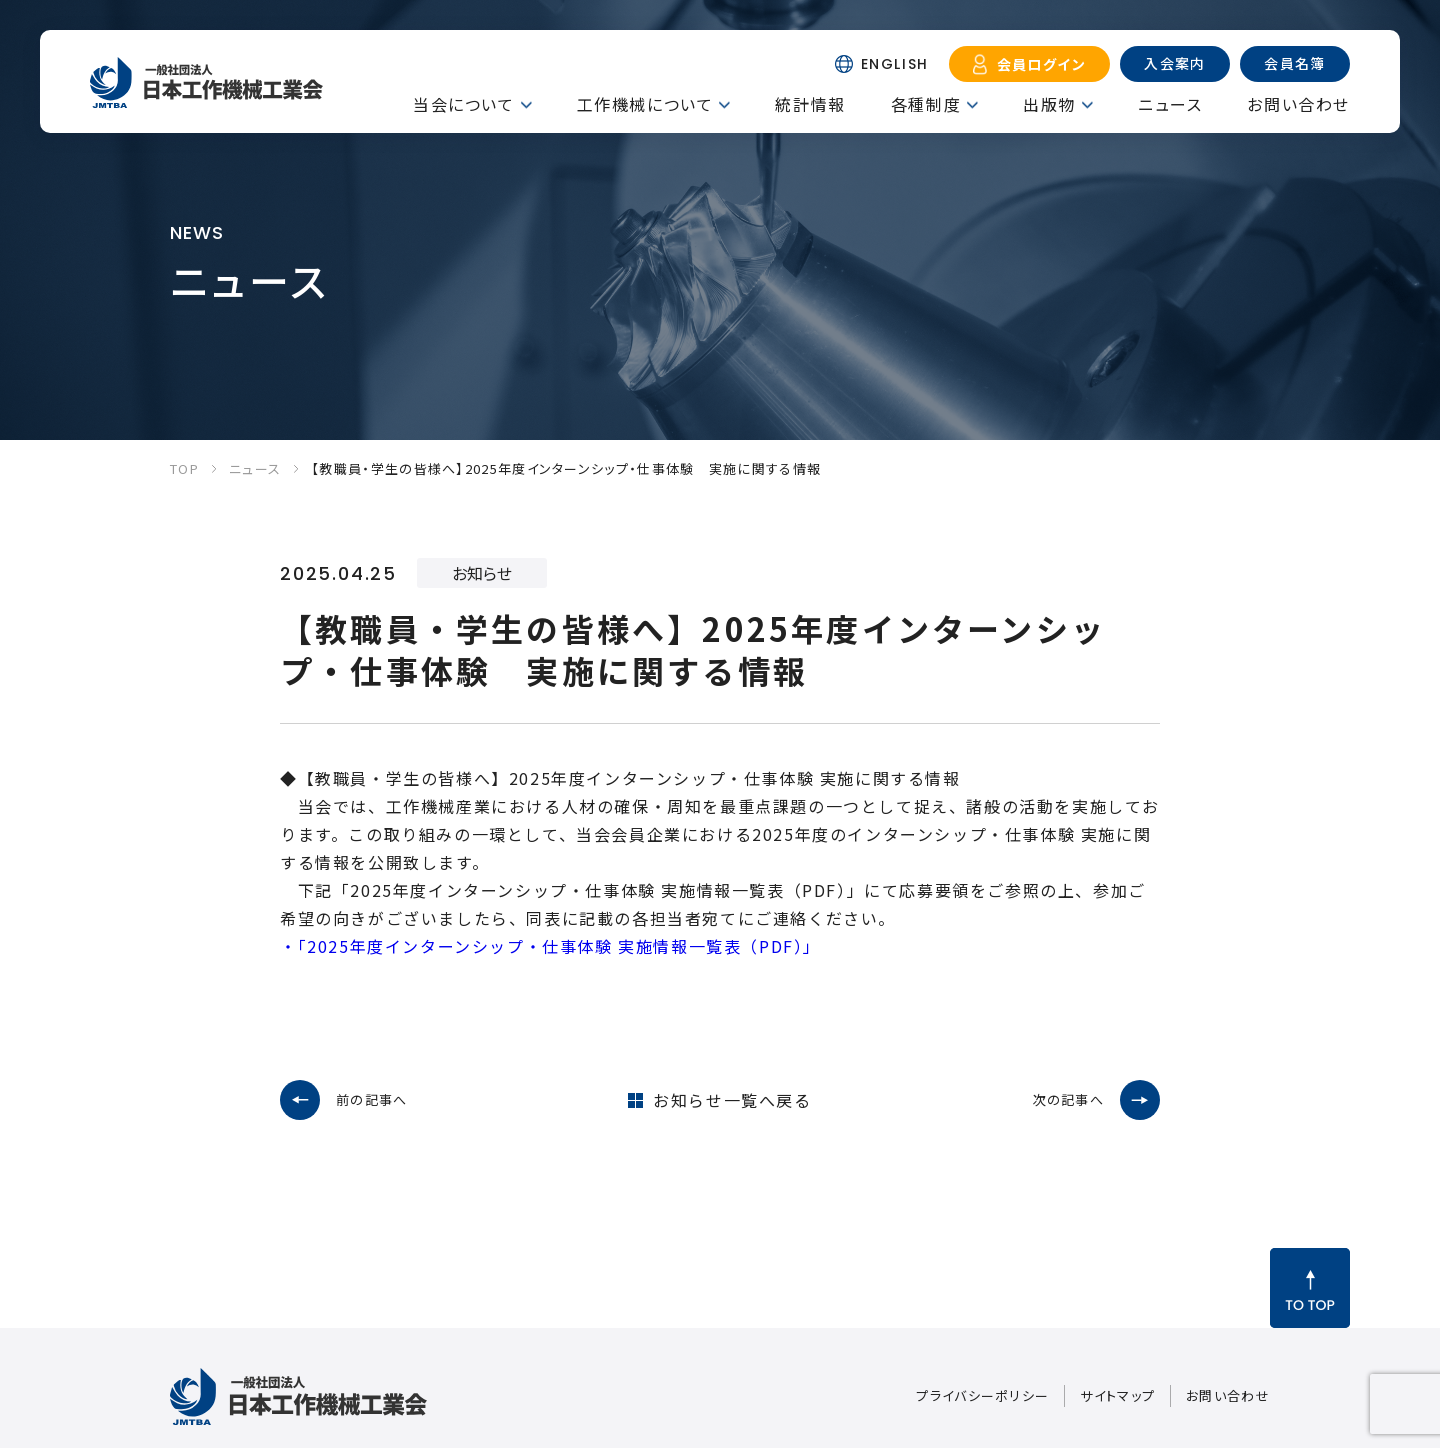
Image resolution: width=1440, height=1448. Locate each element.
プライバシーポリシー (982, 1395)
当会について (464, 104)
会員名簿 (1295, 63)
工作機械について (645, 104)
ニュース (1170, 104)
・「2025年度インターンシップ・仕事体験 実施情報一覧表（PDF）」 (550, 946)
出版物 (1049, 104)
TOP (184, 468)
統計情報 (810, 104)
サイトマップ (1117, 1395)
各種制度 (926, 104)
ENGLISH (895, 64)
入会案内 (1175, 63)
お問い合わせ (1298, 104)
